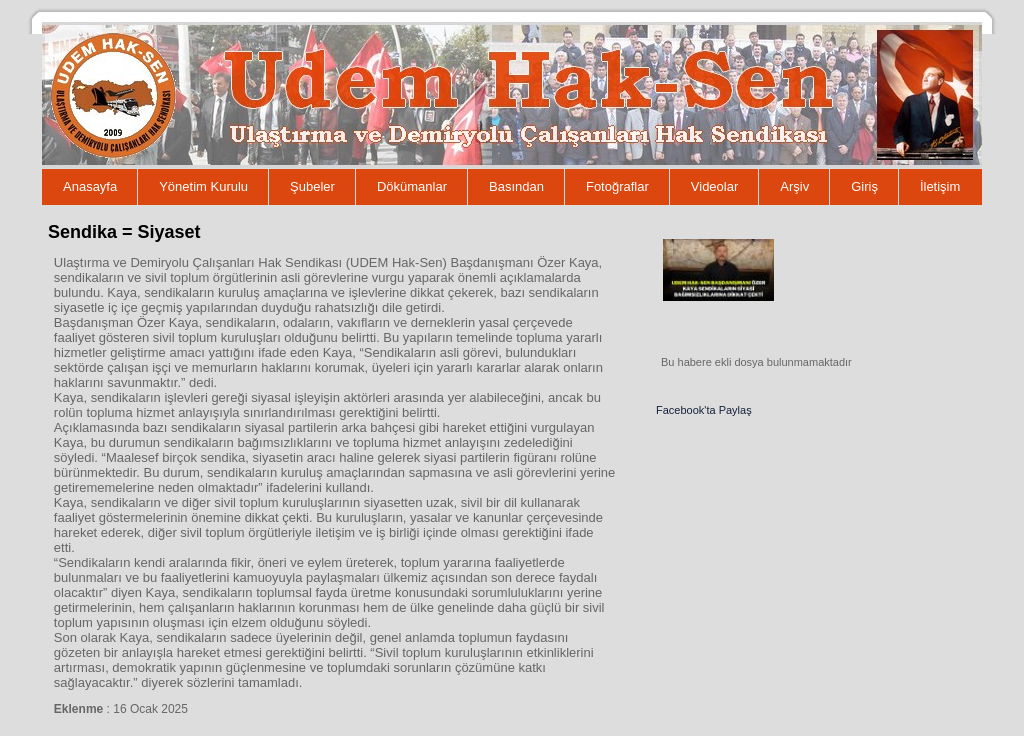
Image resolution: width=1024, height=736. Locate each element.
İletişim (940, 186)
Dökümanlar (412, 186)
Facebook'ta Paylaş (704, 410)
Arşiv (794, 186)
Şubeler (312, 186)
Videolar (714, 186)
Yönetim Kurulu (203, 186)
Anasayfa (90, 186)
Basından (516, 186)
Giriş (864, 186)
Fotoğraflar (617, 186)
